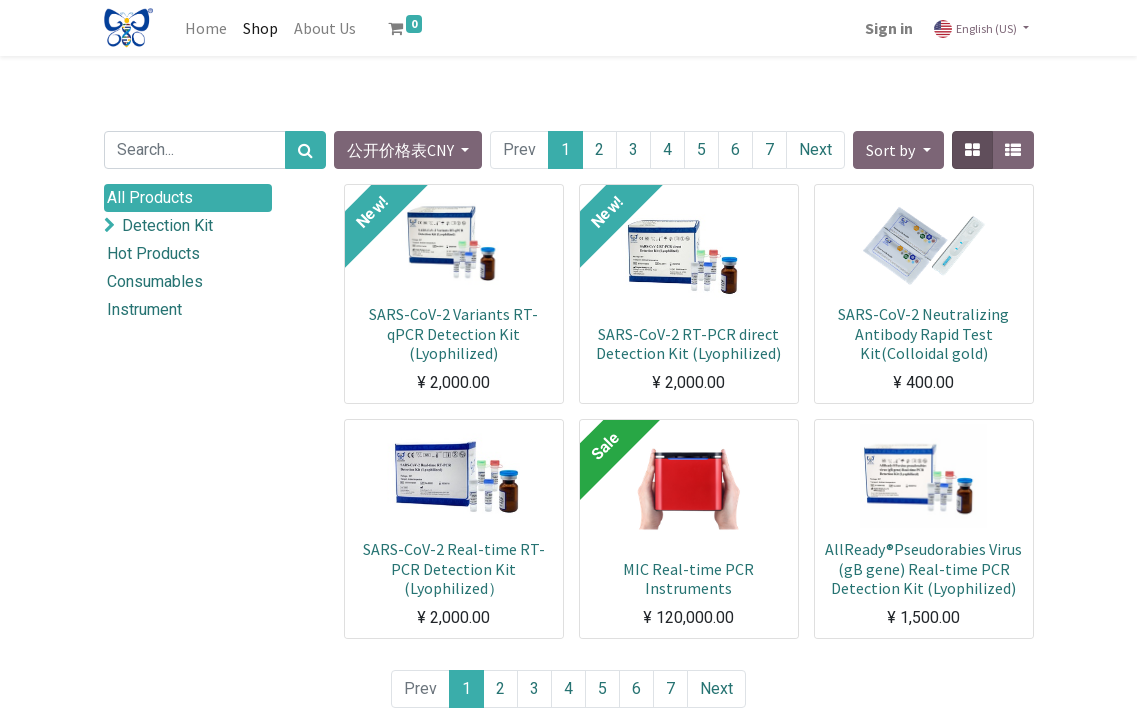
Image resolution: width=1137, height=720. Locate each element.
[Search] (305, 150)
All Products (150, 197)
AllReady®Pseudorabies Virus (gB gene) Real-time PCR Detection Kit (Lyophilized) (923, 568)
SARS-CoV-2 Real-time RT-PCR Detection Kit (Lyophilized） (454, 568)
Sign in (889, 28)
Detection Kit (167, 225)
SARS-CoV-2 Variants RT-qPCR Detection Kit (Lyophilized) (453, 333)
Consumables (155, 281)
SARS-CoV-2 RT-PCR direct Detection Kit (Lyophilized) (688, 343)
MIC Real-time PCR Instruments (688, 578)
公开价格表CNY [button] (402, 150)
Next (815, 149)
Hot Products (153, 253)
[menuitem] (206, 28)
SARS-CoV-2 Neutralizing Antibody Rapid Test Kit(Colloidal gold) (923, 333)
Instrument (144, 309)
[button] (898, 150)
